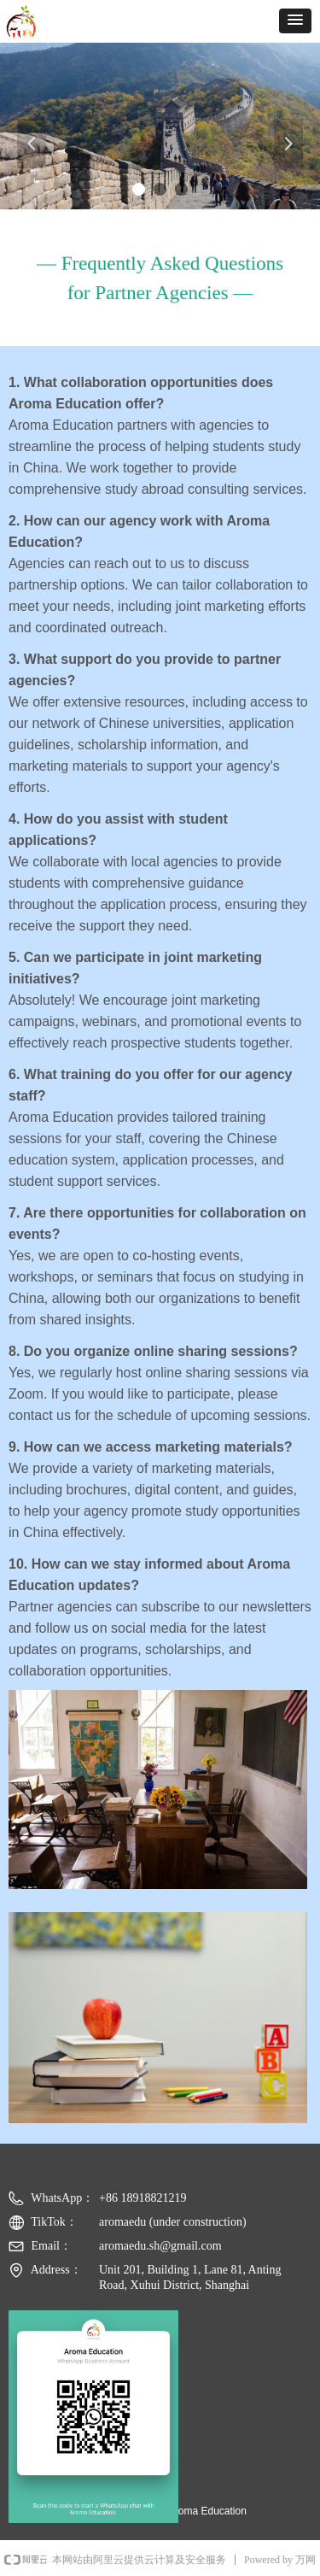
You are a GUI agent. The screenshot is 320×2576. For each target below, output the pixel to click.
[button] (295, 21)
